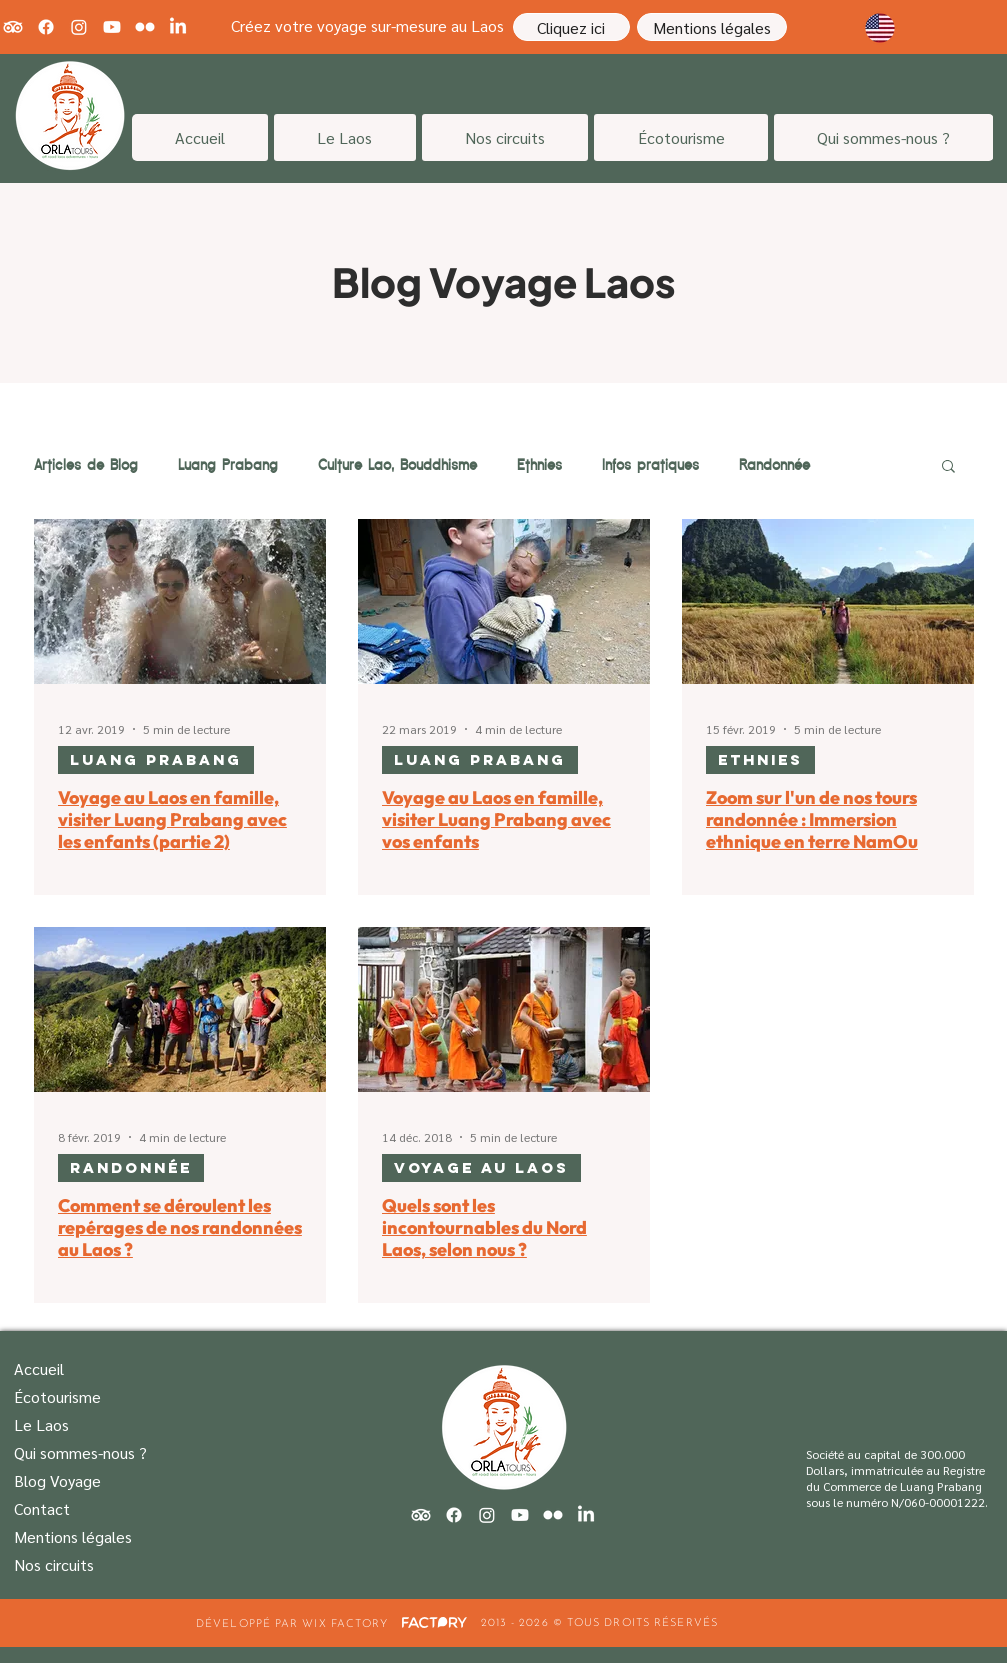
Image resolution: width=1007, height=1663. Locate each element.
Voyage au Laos (481, 1167)
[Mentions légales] (712, 27)
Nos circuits (54, 1564)
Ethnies (539, 464)
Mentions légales (73, 1536)
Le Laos (41, 1424)
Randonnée (774, 464)
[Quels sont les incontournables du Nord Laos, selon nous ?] (504, 1009)
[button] (948, 467)
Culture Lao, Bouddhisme (397, 464)
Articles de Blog (86, 464)
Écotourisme (57, 1396)
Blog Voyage (57, 1480)
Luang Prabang (228, 464)
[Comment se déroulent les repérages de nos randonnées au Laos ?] (180, 1009)
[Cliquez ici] (571, 27)
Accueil (39, 1368)
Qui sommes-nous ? (80, 1452)
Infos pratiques (650, 464)
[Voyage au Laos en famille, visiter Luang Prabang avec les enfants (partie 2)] (180, 601)
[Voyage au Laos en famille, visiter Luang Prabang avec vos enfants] (504, 601)
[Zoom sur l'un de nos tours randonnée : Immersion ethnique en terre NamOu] (828, 601)
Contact (42, 1508)
